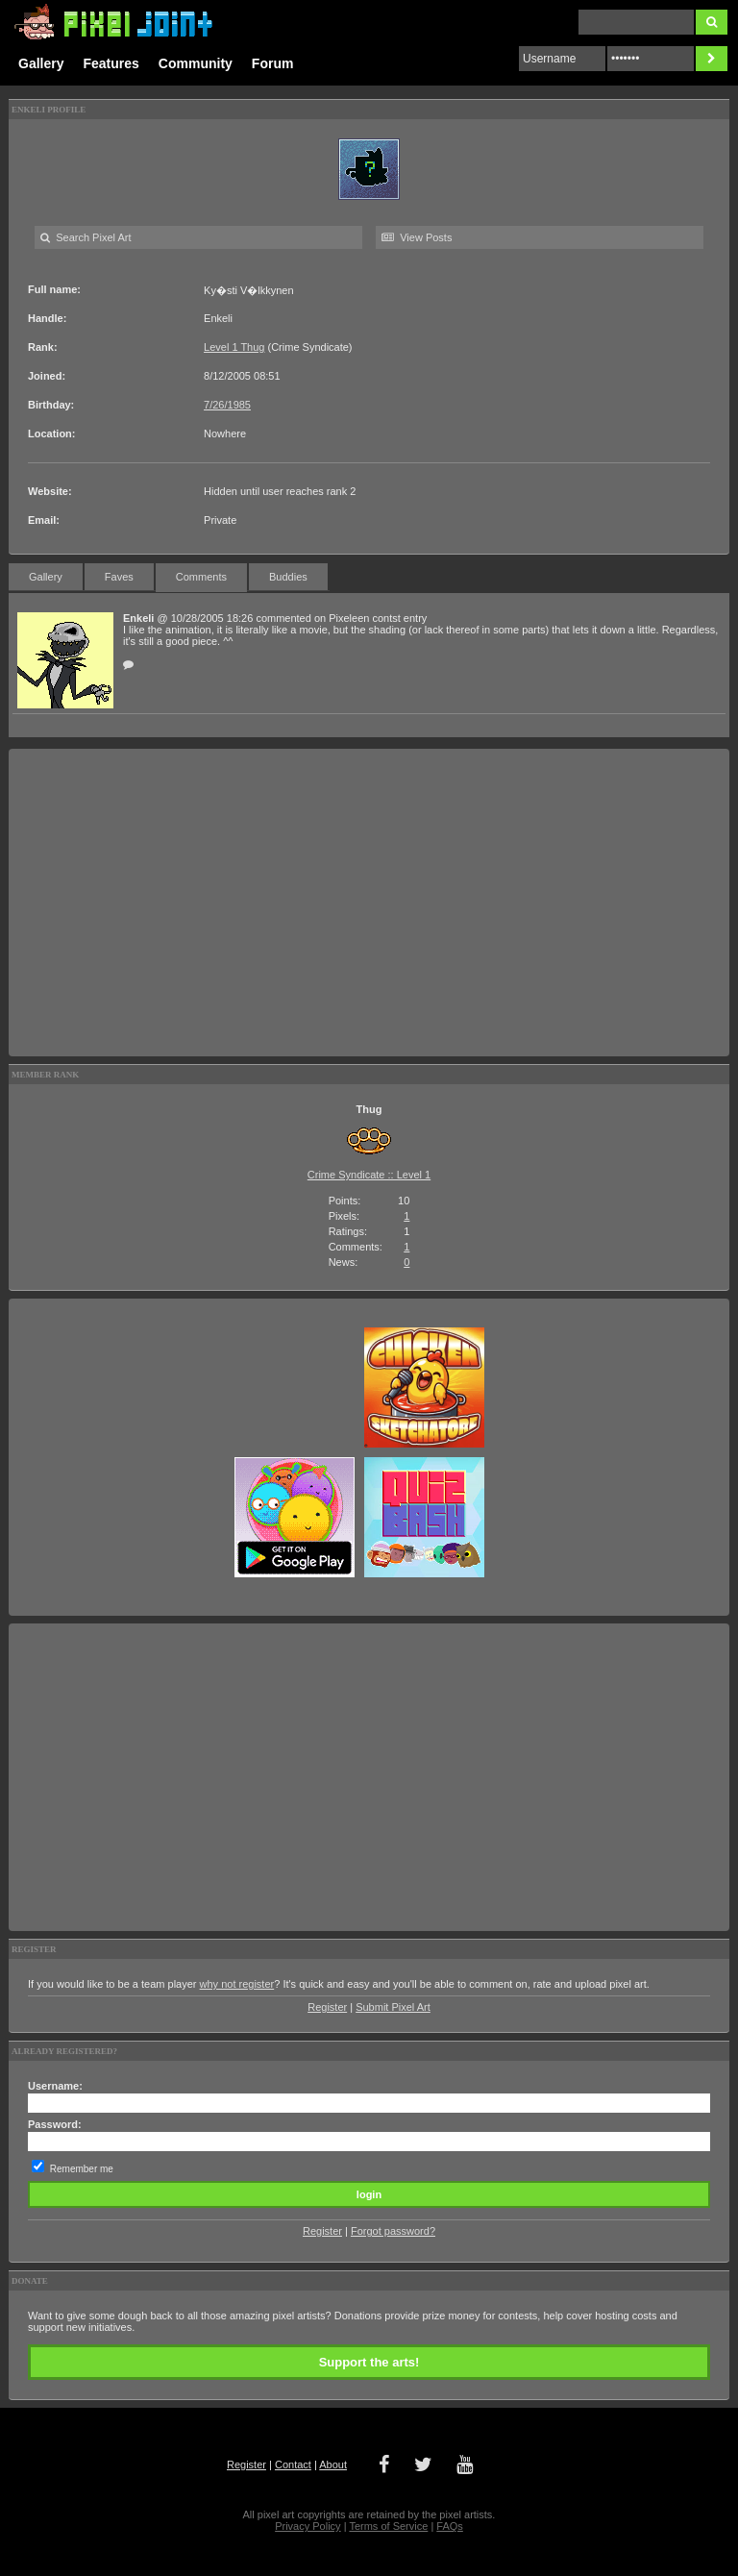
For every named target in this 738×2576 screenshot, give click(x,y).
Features (110, 63)
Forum (273, 63)
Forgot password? (393, 2231)
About (333, 2464)
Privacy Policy (307, 2526)
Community (196, 63)
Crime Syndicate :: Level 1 (369, 1174)
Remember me (81, 2169)
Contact (293, 2464)
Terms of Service (388, 2526)
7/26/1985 (227, 404)
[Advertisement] (369, 902)
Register (327, 2007)
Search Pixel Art (85, 237)
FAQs (449, 2526)
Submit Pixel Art (393, 2007)
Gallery (40, 63)
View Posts (416, 237)
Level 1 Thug (234, 347)
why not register (237, 1984)
